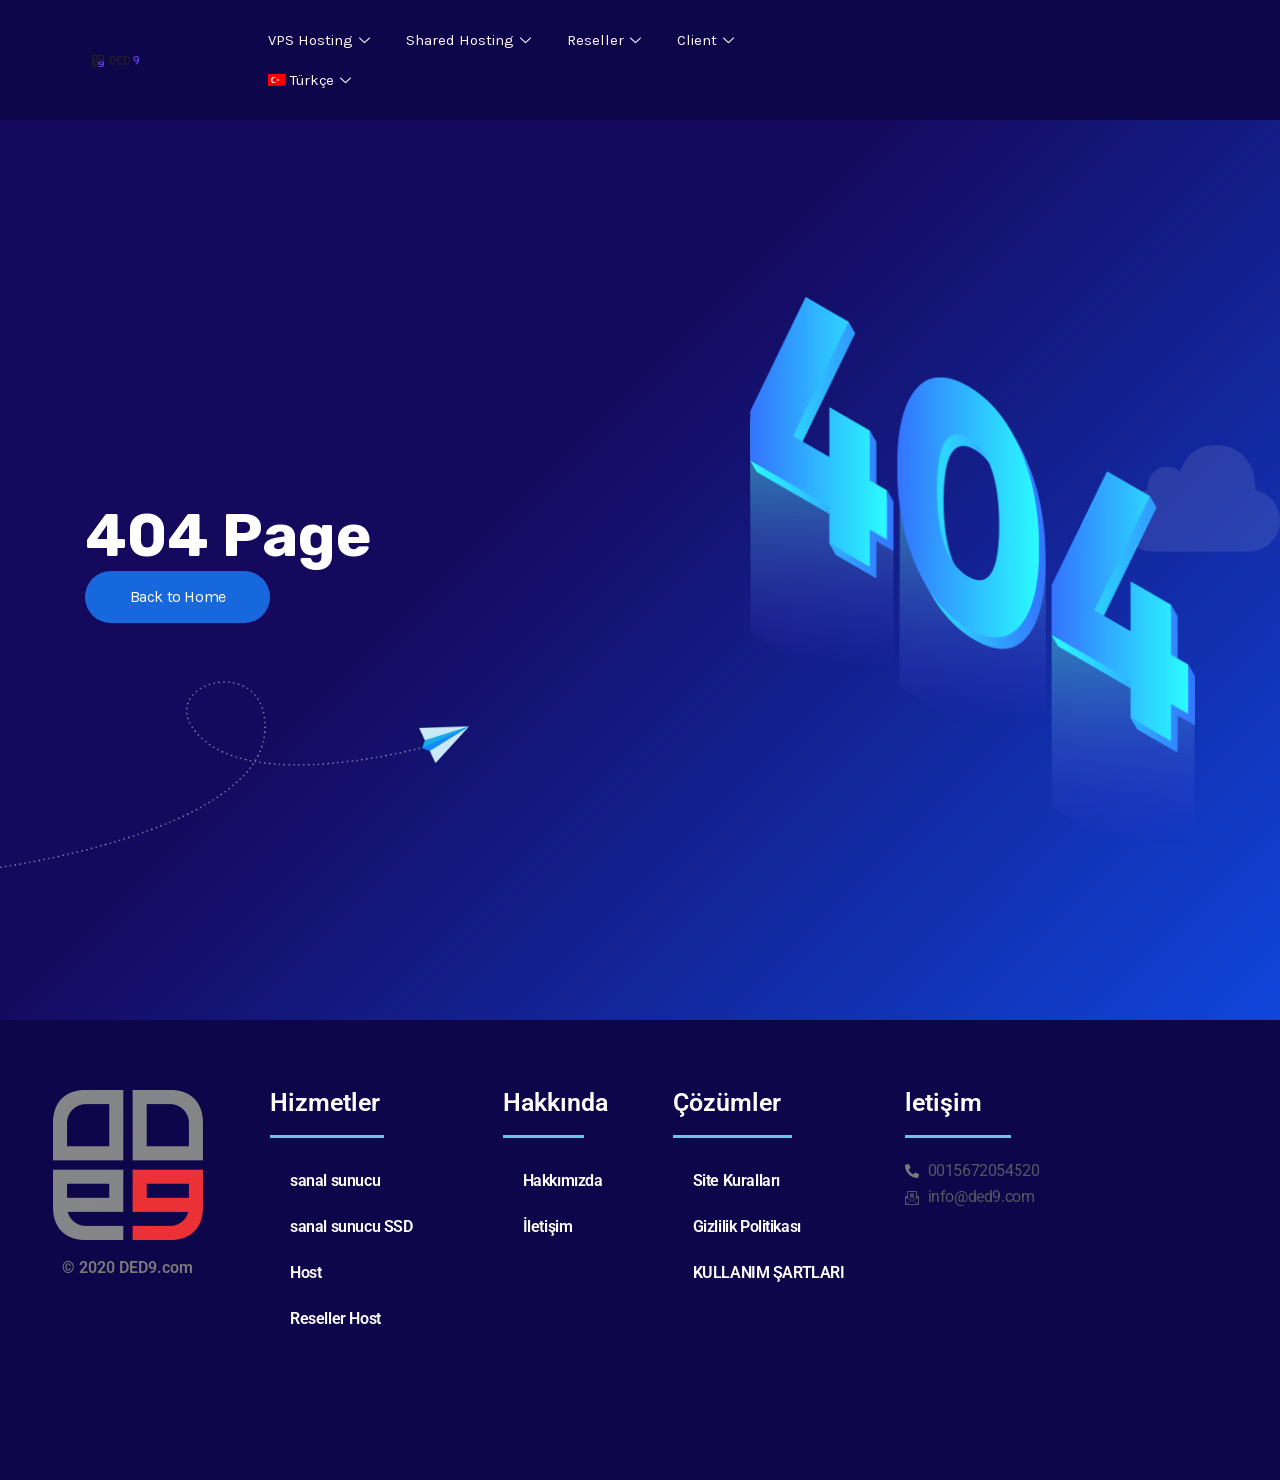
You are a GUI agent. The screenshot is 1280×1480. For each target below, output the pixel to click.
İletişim (548, 1226)
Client (705, 40)
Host (305, 1272)
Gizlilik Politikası (747, 1226)
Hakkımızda (563, 1180)
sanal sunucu (335, 1180)
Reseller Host (335, 1318)
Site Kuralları (736, 1180)
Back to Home (178, 596)
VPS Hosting (319, 40)
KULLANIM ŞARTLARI (769, 1272)
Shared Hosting (468, 40)
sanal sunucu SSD (351, 1226)
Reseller (604, 40)
